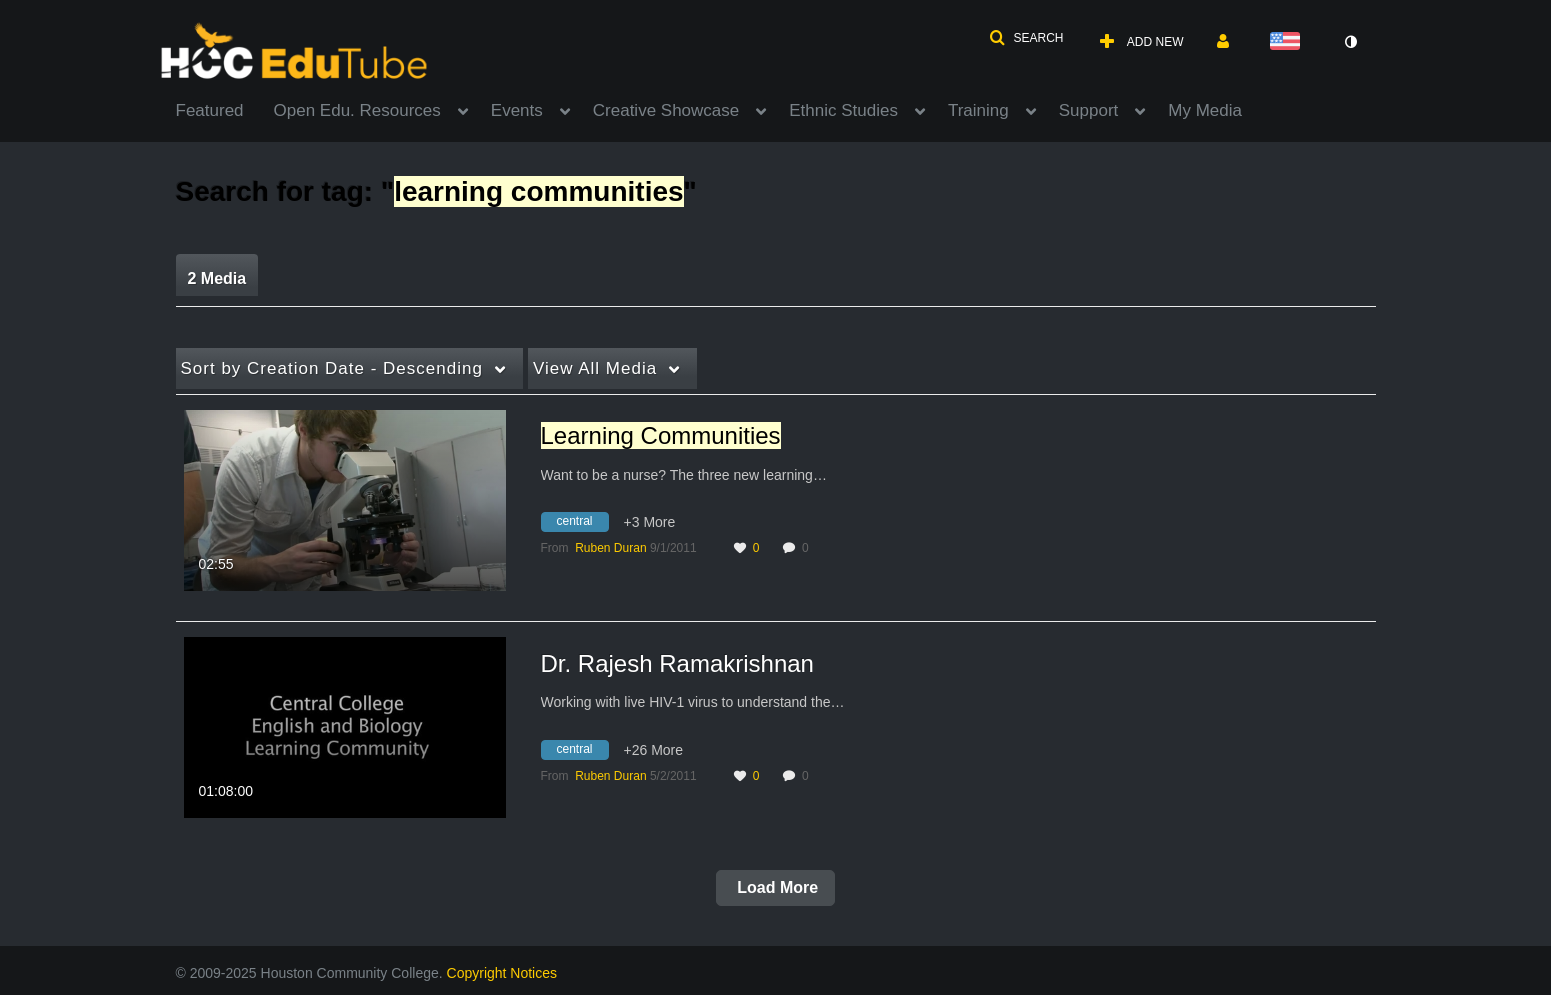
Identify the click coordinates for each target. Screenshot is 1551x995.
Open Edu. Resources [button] (357, 110)
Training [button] (978, 110)
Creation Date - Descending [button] (332, 368)
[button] (1026, 38)
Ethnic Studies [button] (843, 110)
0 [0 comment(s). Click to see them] (808, 548)
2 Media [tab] (217, 278)
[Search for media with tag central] (582, 525)
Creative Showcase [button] (666, 110)
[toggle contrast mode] (1351, 42)
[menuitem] (225, 109)
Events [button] (517, 110)
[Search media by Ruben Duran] (610, 548)
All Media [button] (595, 368)
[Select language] (1289, 42)
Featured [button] (210, 110)
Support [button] (1089, 110)
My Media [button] (1205, 110)
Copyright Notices (502, 973)
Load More (775, 887)
